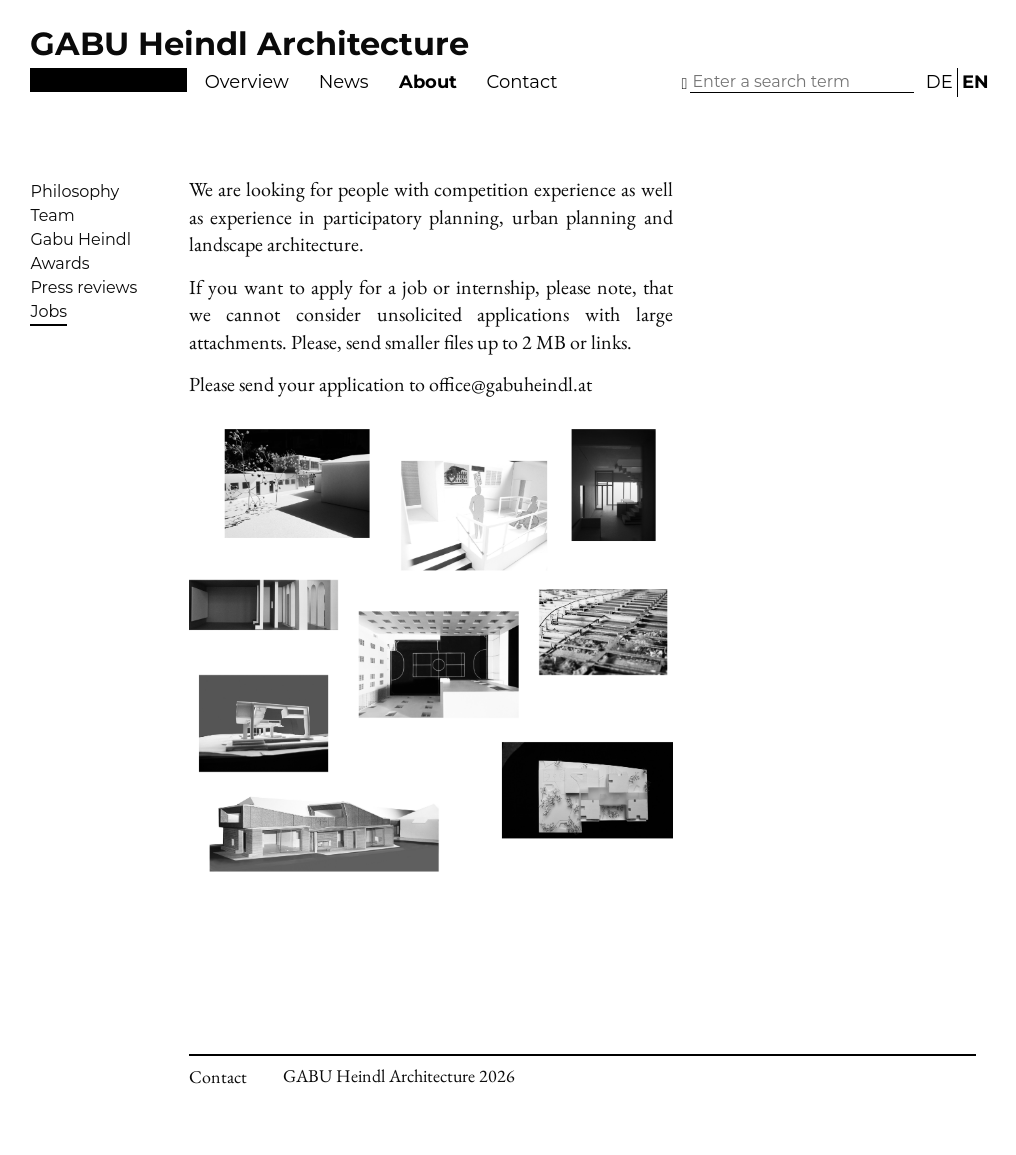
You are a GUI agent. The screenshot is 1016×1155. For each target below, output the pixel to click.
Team (52, 215)
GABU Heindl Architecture (249, 43)
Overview (247, 82)
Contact (522, 82)
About (428, 82)
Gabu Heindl (80, 239)
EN (975, 82)
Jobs (48, 311)
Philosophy (74, 191)
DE (939, 82)
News (344, 82)
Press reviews (83, 287)
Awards (59, 263)
